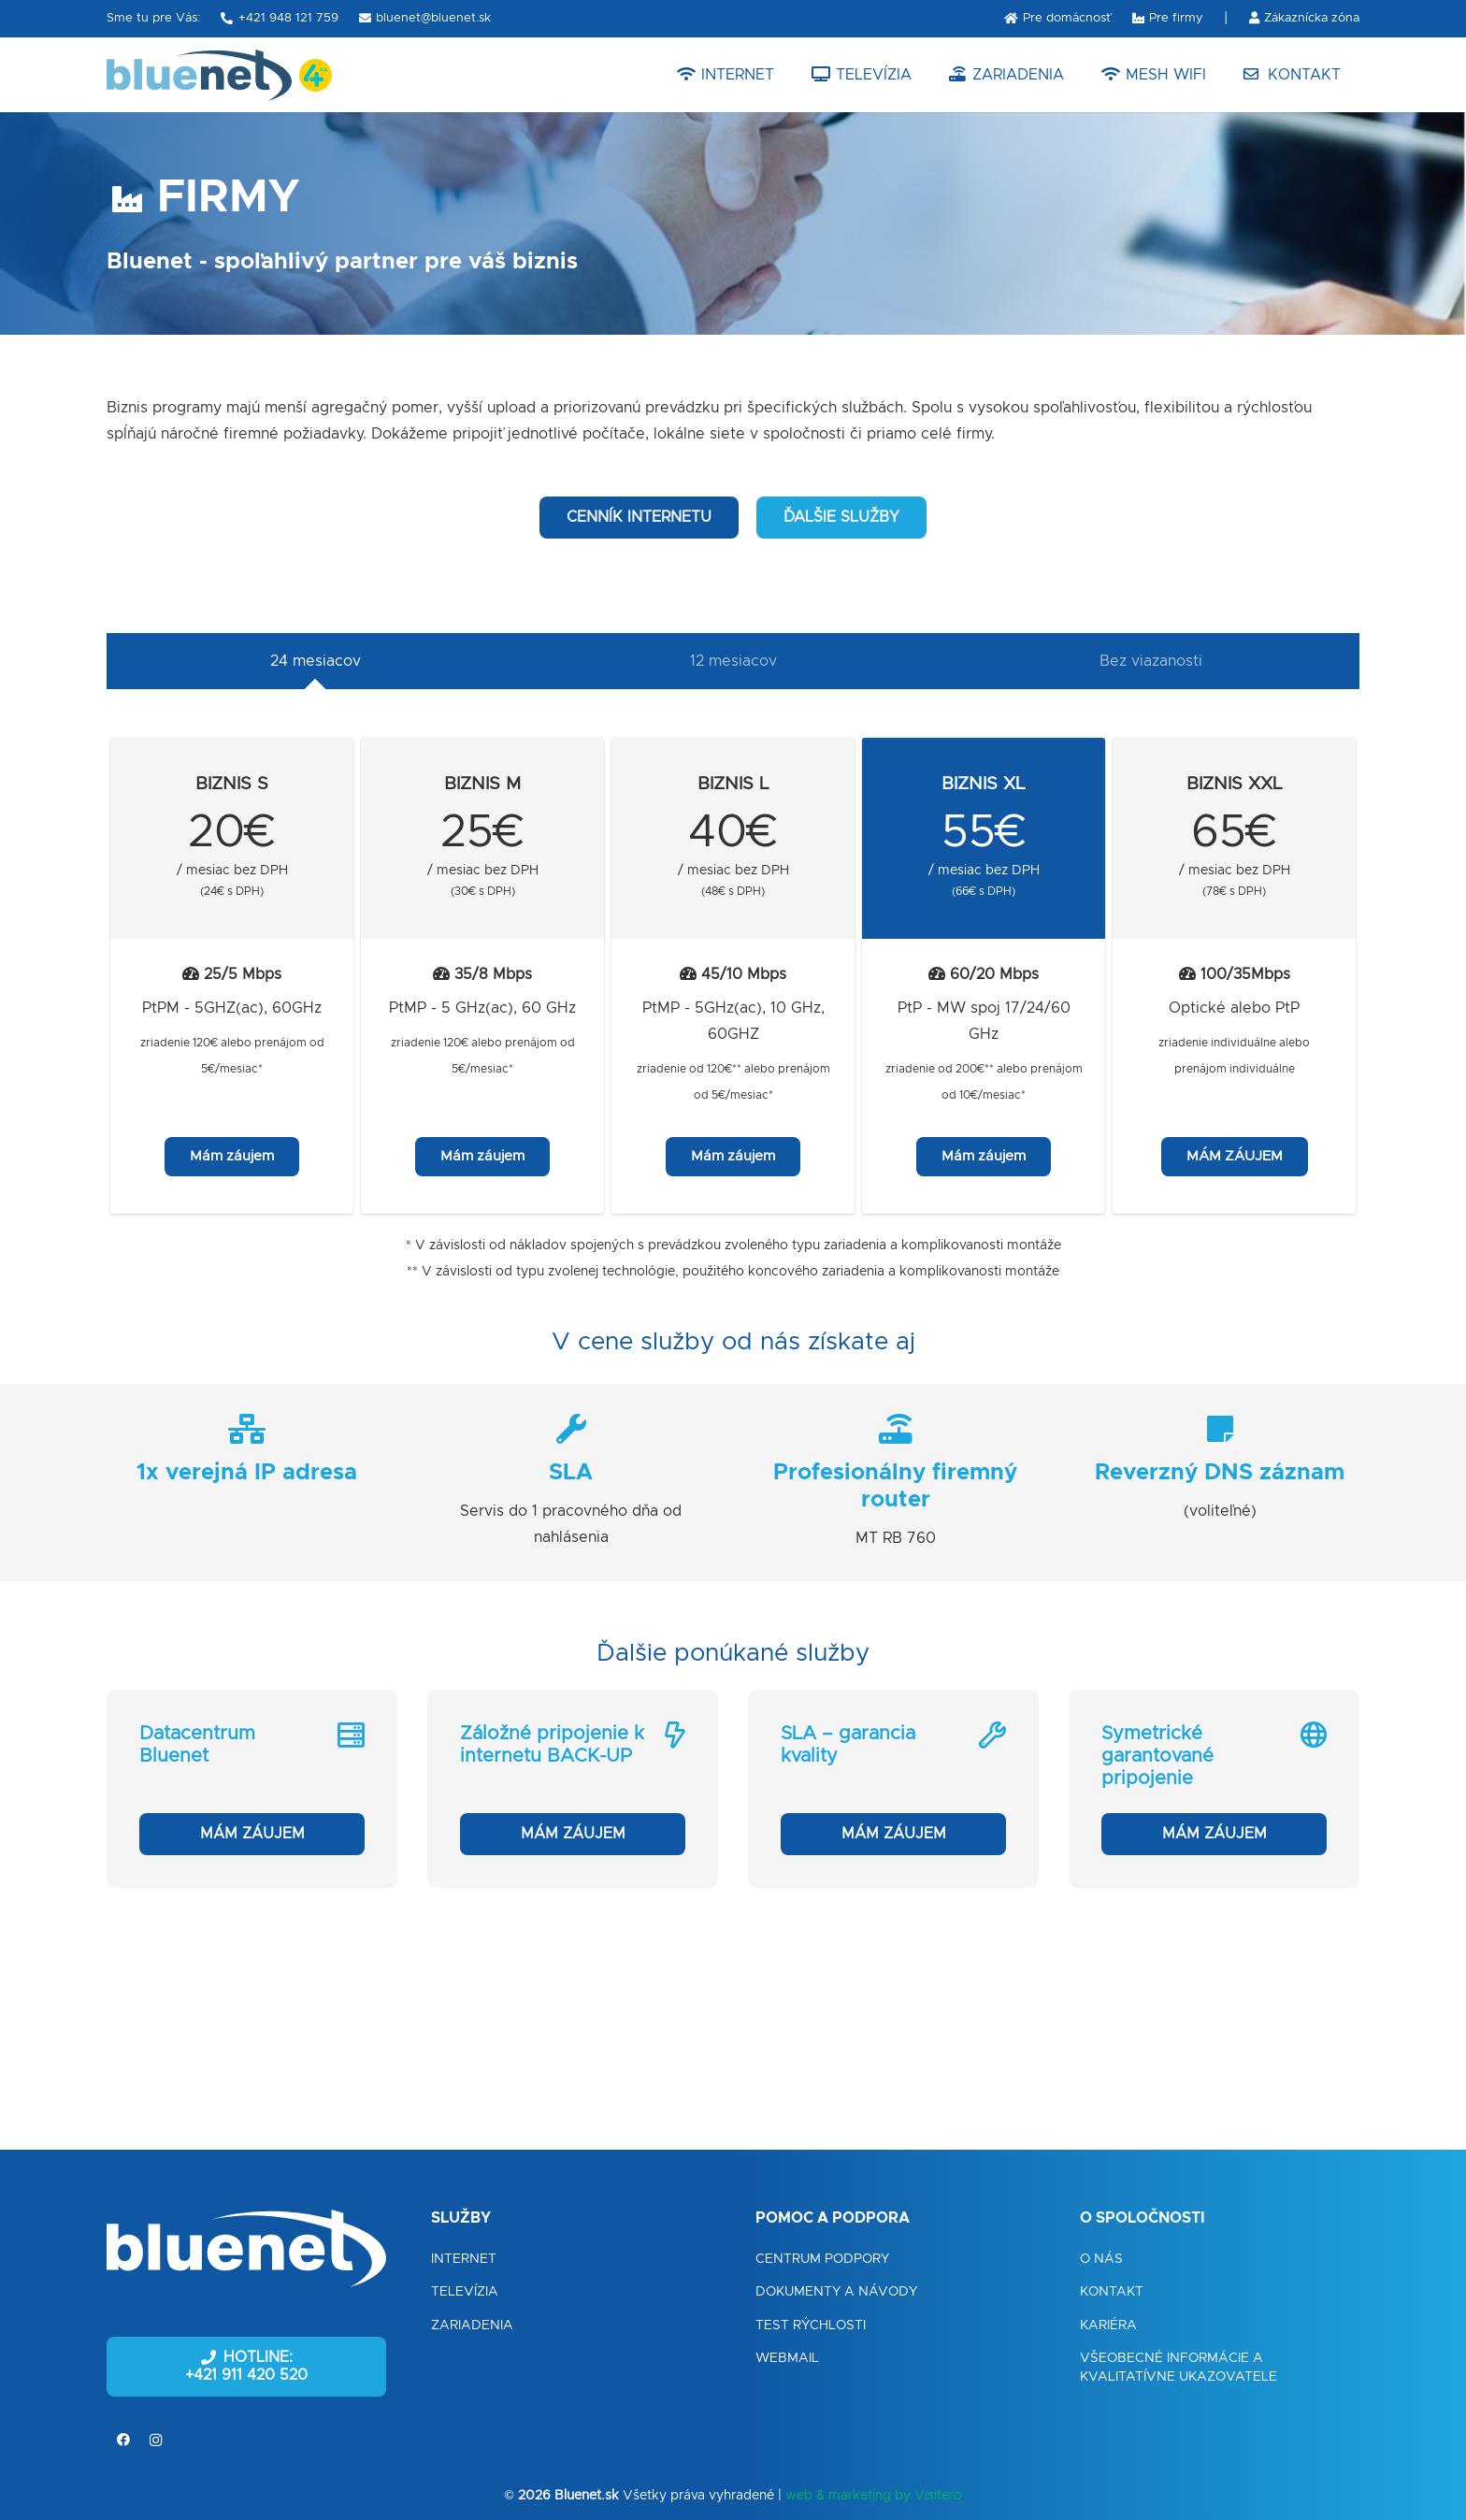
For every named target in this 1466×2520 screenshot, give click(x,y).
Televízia (464, 2291)
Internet (463, 2259)
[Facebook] (123, 2440)
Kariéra (1108, 2325)
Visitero (938, 2495)
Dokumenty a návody (836, 2291)
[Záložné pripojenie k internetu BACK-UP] (572, 1789)
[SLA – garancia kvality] (893, 1789)
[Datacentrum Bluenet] (252, 1789)
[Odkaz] (199, 75)
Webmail (787, 2358)
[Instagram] (155, 2440)
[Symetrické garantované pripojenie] (1214, 1789)
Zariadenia (472, 2325)
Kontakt (1111, 2291)
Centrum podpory (822, 2259)
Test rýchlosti (810, 2325)
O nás (1101, 2259)
